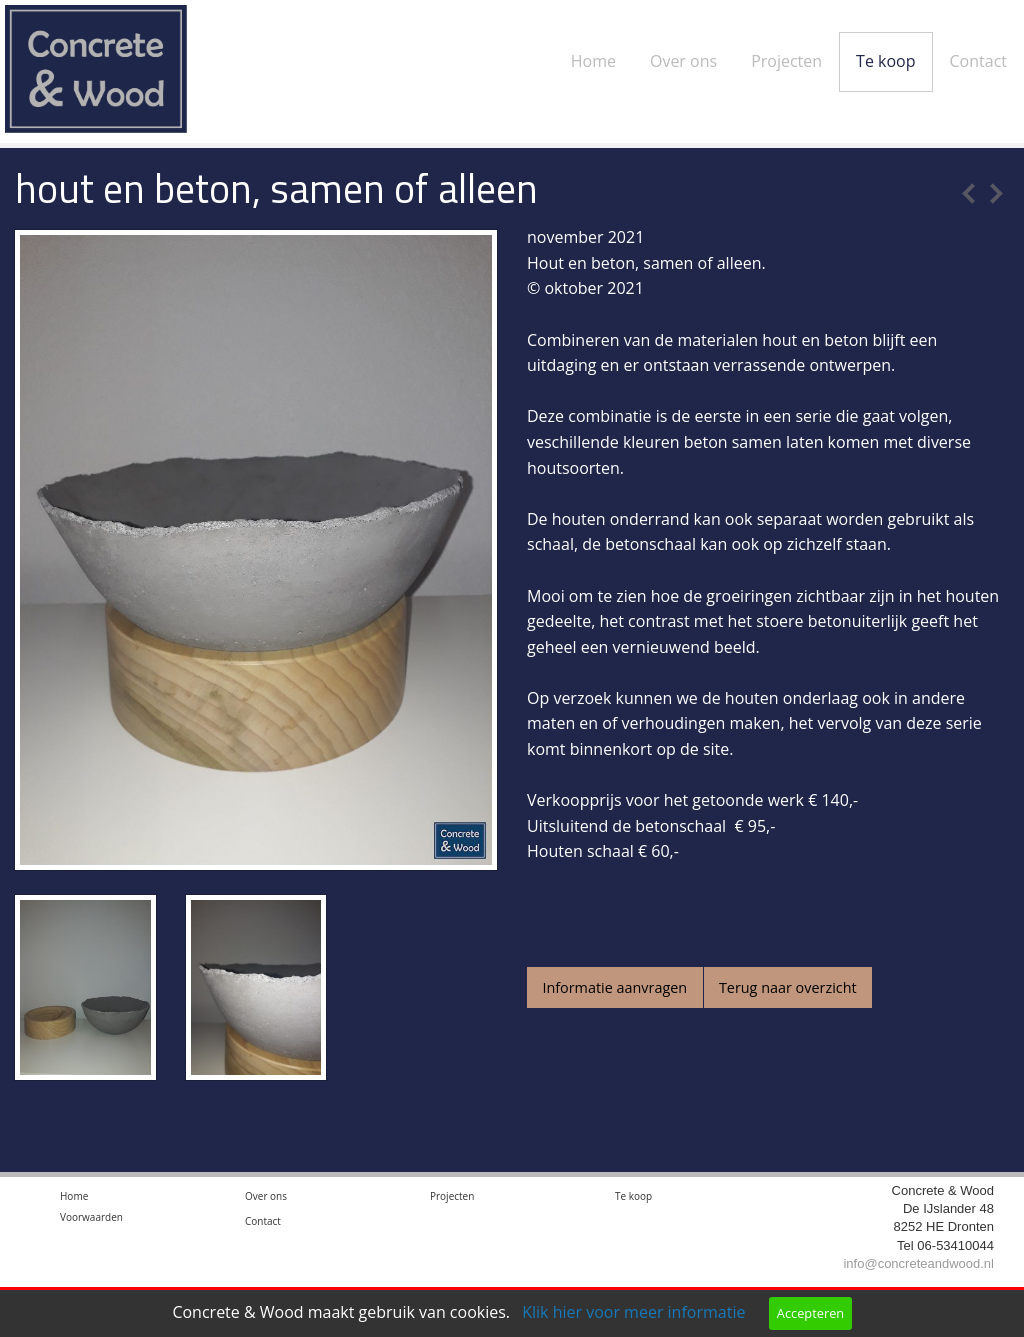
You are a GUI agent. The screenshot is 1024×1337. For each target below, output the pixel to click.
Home (593, 61)
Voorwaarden (91, 1222)
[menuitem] (593, 46)
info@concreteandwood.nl (918, 1268)
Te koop (885, 61)
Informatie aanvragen (614, 987)
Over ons (683, 61)
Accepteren (810, 1313)
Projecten (786, 61)
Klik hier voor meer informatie (633, 1312)
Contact (978, 61)
